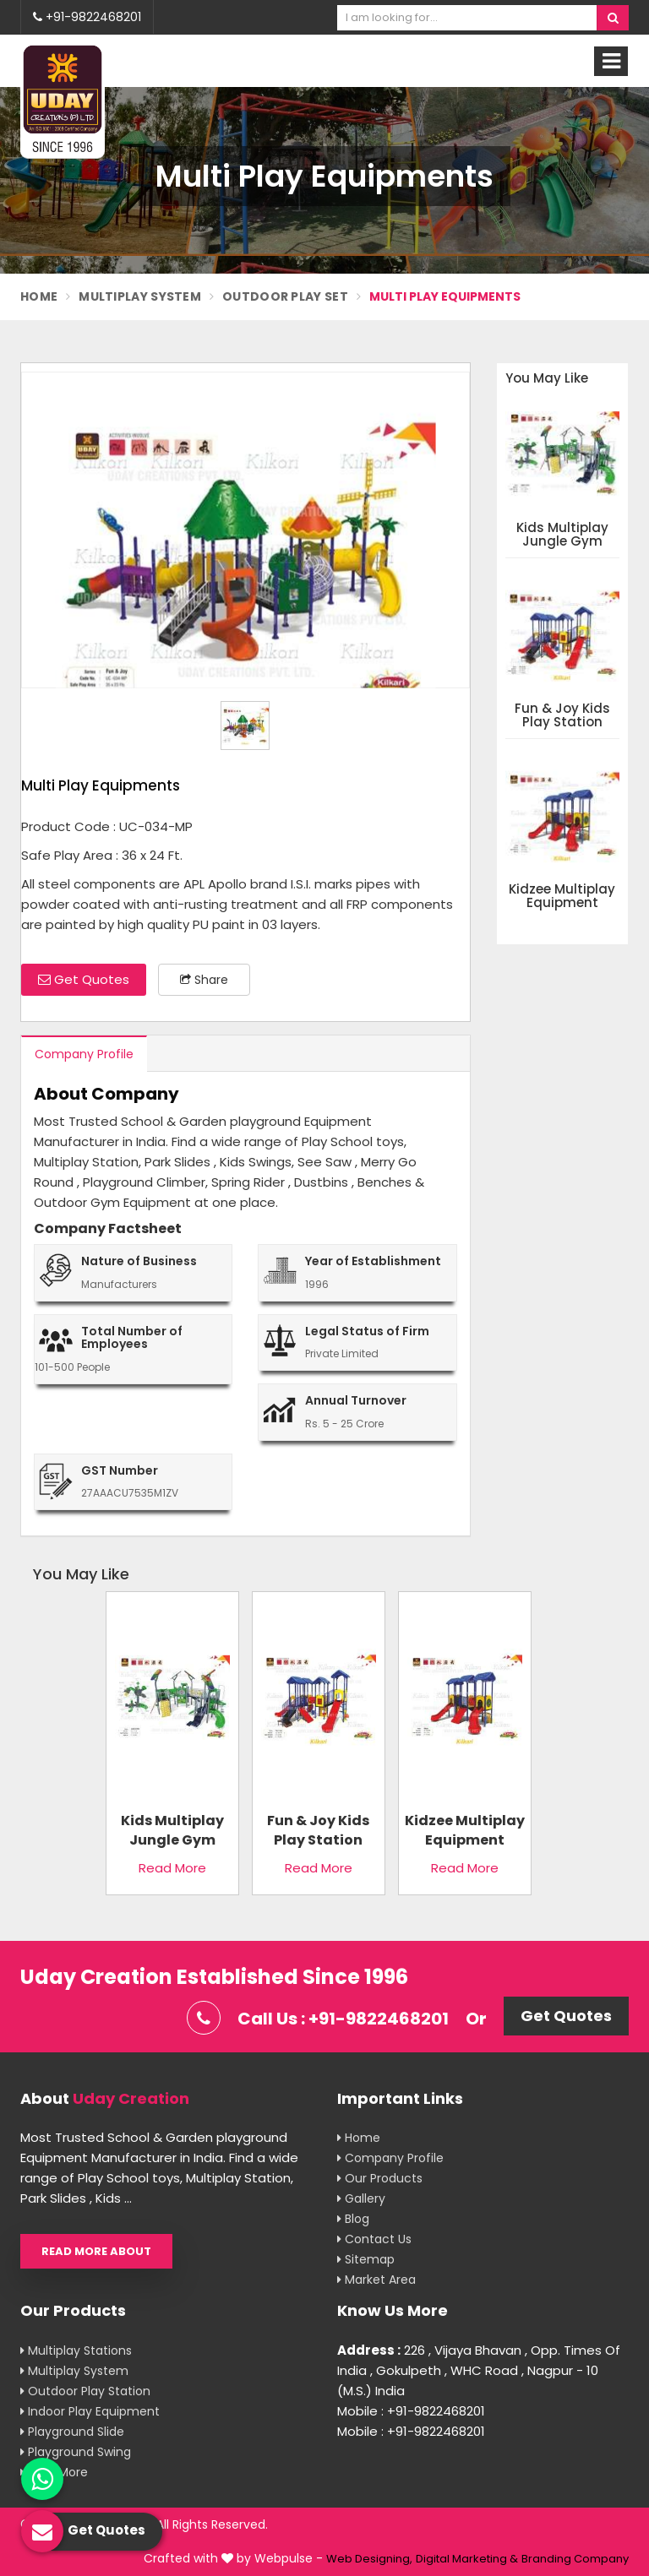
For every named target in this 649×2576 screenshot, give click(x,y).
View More (54, 2472)
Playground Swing (75, 2451)
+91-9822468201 (87, 16)
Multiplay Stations (76, 2350)
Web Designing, (369, 2559)
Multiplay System (140, 296)
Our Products (380, 2178)
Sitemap (366, 2259)
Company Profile (84, 1054)
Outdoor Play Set (285, 296)
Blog (353, 2218)
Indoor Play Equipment (90, 2411)
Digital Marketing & (467, 2559)
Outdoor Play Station (85, 2391)
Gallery (361, 2198)
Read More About (96, 2251)
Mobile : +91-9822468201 (411, 2411)
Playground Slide (72, 2431)
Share (204, 979)
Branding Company (575, 2559)
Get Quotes (83, 979)
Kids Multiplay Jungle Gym (562, 535)
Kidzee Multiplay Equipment (562, 896)
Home (38, 296)
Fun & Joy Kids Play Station (562, 716)
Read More (172, 1868)
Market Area (376, 2279)
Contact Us (374, 2239)
